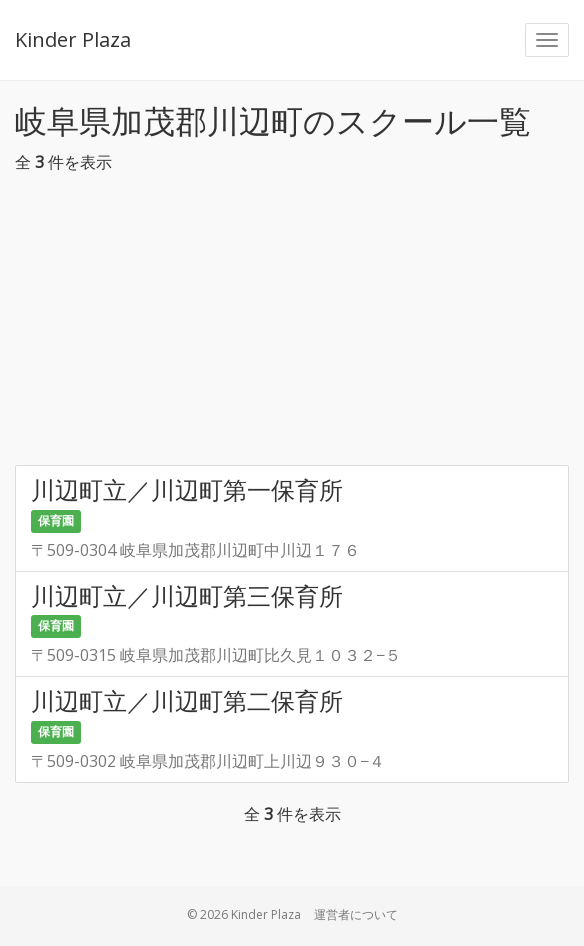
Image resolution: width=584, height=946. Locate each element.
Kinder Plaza (73, 39)
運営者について (356, 914)
